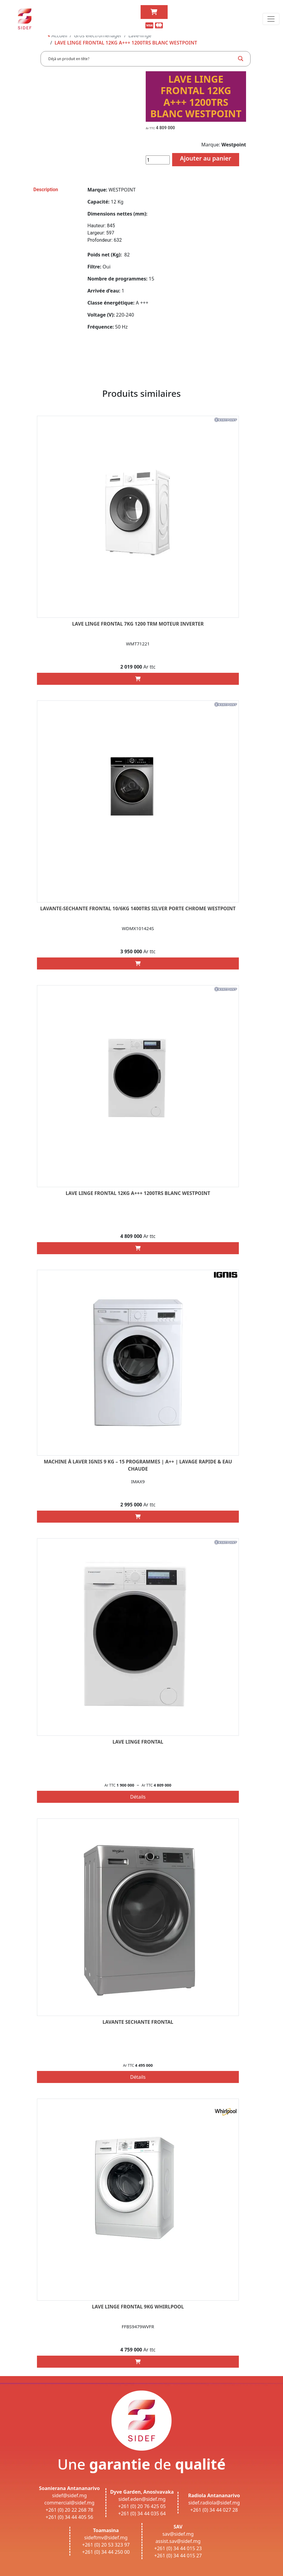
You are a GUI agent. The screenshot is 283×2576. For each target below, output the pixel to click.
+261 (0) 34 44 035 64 (142, 2513)
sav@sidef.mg (177, 2534)
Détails (137, 1796)
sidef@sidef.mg (69, 2495)
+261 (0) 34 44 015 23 (178, 2548)
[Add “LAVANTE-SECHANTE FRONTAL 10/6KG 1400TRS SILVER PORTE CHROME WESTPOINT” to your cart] (138, 963)
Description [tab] (45, 189)
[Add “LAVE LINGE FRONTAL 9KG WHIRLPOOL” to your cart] (138, 2361)
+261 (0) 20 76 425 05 (142, 2506)
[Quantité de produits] (158, 159)
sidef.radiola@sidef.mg (214, 2502)
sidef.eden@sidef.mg (142, 2499)
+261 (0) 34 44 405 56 (69, 2517)
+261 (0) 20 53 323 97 (106, 2544)
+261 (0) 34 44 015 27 (178, 2555)
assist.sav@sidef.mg (177, 2541)
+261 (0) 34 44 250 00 (106, 2552)
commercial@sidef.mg (69, 2502)
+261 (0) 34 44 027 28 (214, 2510)
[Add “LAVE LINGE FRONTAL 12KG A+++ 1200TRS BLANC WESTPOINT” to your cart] (138, 1248)
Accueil (57, 35)
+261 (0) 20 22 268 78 (69, 2510)
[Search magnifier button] (241, 59)
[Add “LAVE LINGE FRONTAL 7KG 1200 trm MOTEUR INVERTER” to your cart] (138, 678)
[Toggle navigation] (271, 19)
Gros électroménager (98, 35)
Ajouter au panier (205, 158)
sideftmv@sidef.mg (105, 2537)
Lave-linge (139, 35)
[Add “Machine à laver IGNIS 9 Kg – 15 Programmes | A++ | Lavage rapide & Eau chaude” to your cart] (138, 1516)
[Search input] (141, 59)
